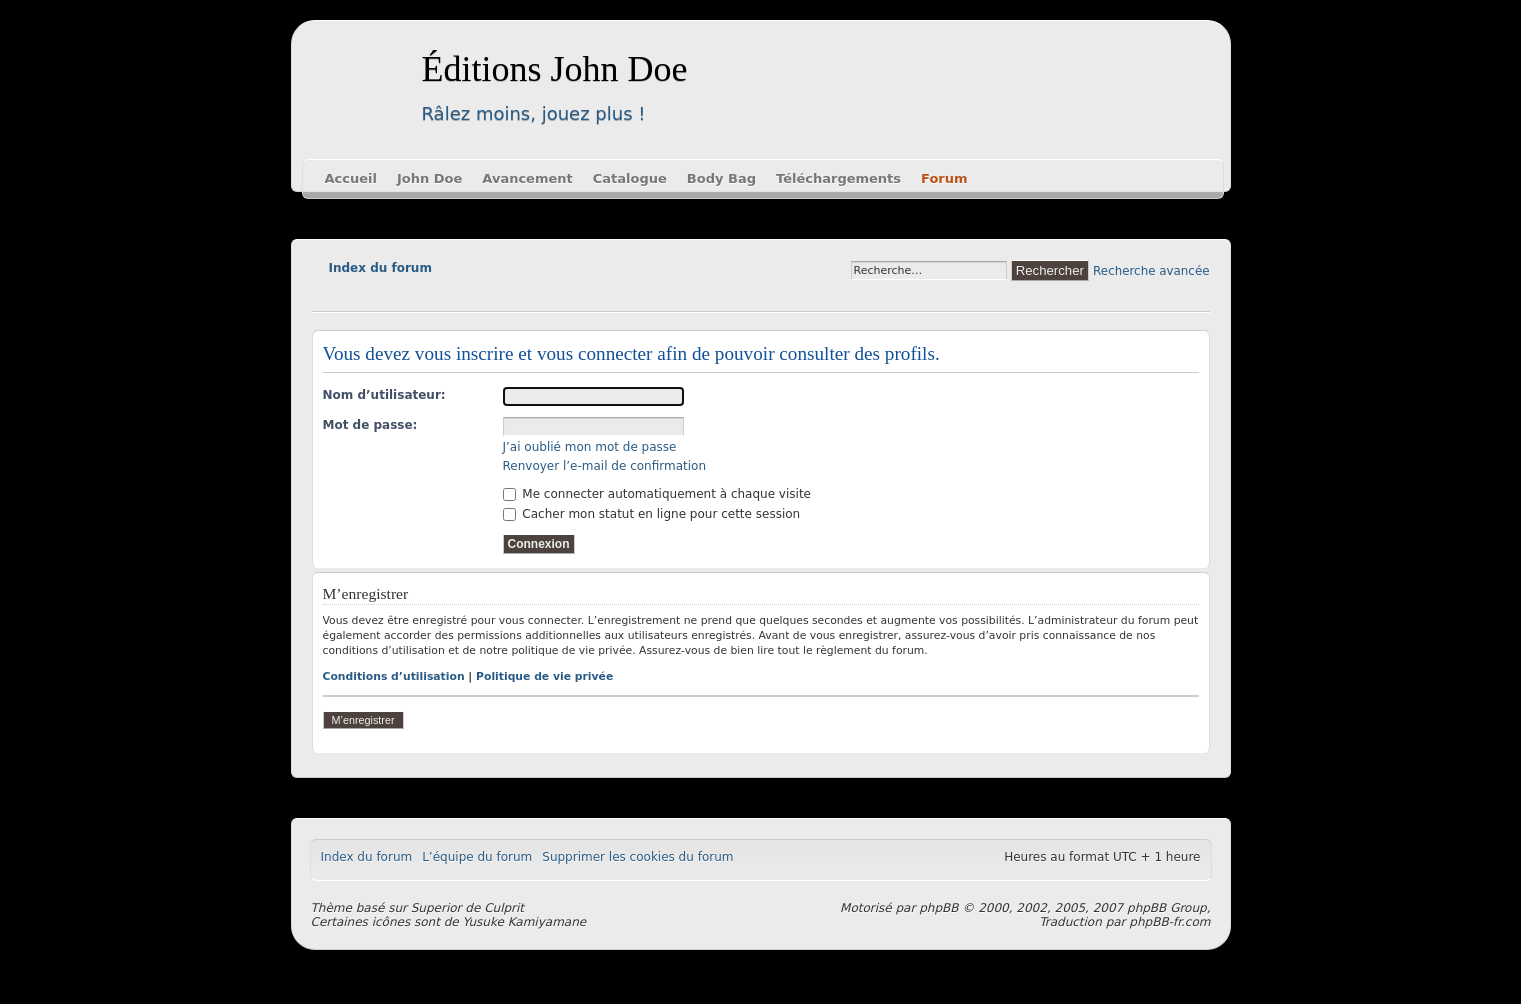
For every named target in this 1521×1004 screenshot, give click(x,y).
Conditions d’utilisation (394, 676)
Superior (436, 908)
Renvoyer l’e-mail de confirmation (605, 466)
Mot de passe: (370, 425)
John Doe (429, 178)
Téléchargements (838, 178)
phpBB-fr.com (1169, 922)
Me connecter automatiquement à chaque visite (657, 494)
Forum (944, 178)
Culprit (504, 908)
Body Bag (721, 178)
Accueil (351, 178)
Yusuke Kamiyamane (525, 922)
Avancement (527, 178)
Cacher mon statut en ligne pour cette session (652, 514)
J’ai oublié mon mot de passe (590, 447)
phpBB (938, 908)
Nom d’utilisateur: (384, 395)
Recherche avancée (1151, 271)
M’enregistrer (363, 720)
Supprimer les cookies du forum (637, 857)
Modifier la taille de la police (326, 296)
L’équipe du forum (477, 857)
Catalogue (630, 178)
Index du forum (380, 268)
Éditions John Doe (555, 69)
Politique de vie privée (544, 676)
